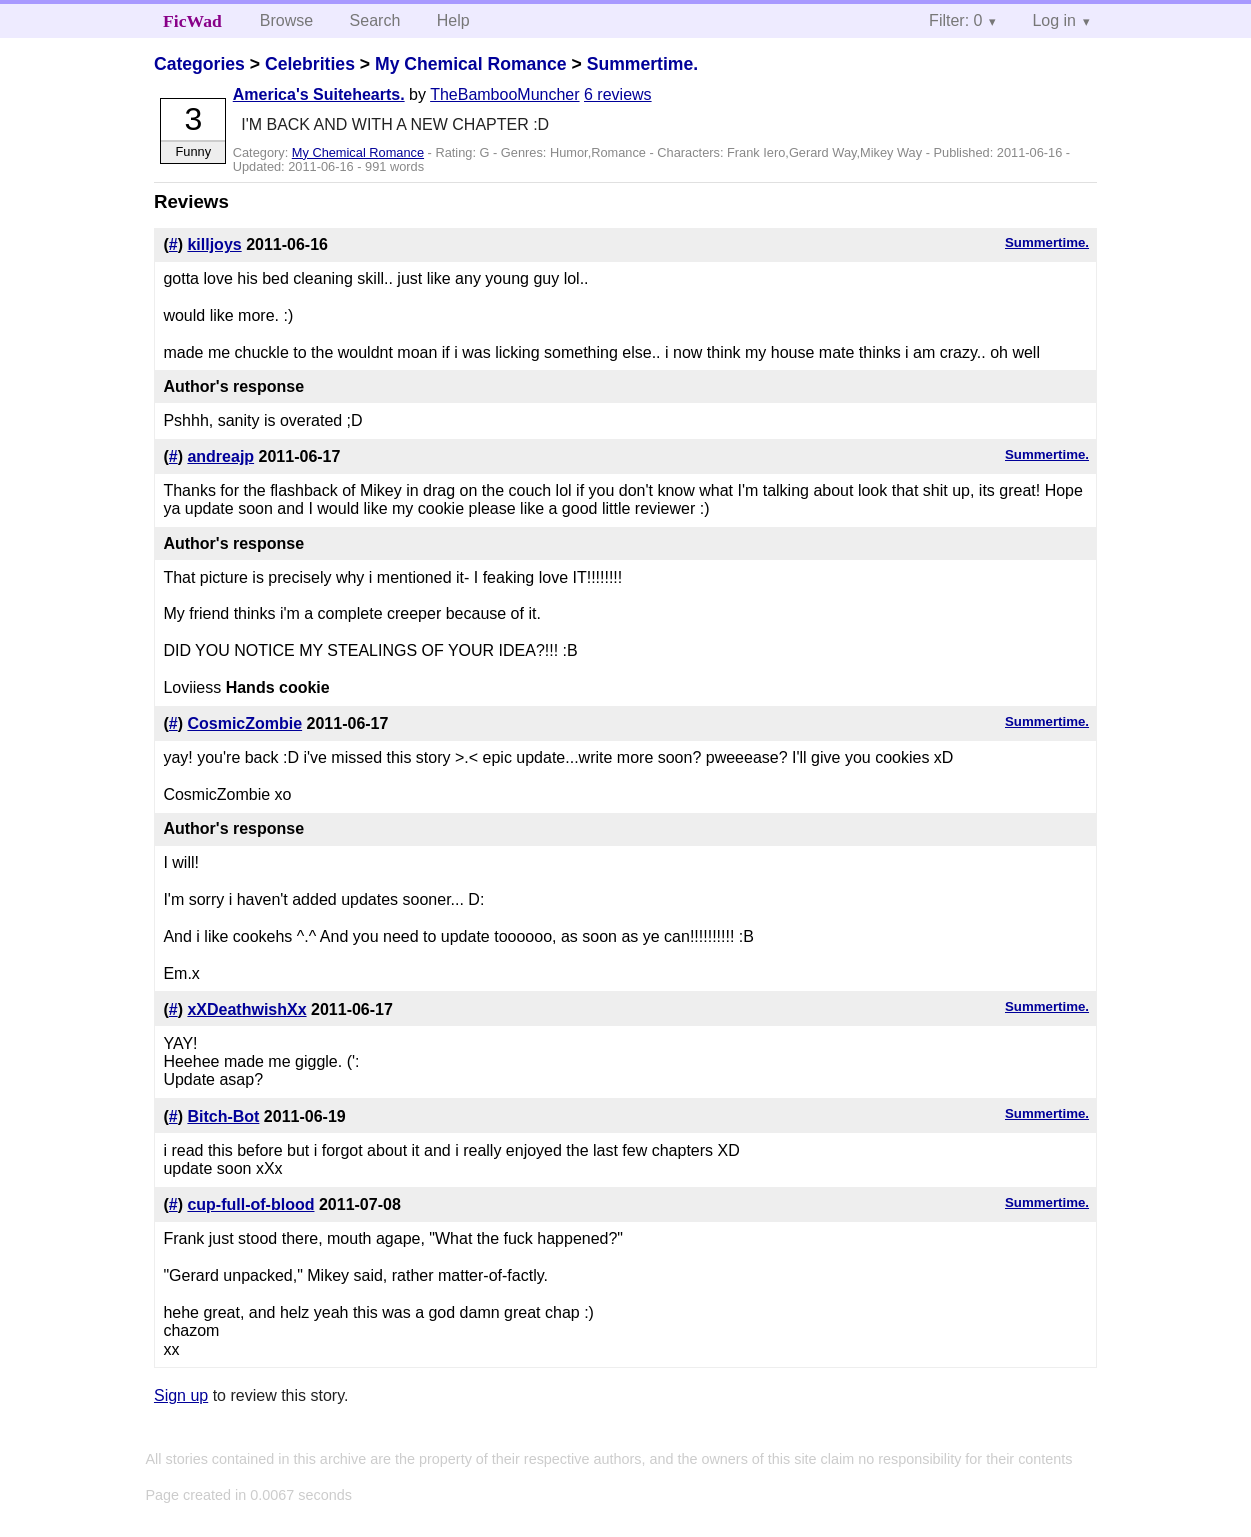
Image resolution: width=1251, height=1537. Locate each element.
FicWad (192, 21)
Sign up (181, 1395)
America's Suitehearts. (319, 94)
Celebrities (310, 64)
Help (453, 20)
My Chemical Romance (471, 64)
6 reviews (618, 94)
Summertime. (642, 64)
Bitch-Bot (223, 1116)
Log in (1054, 20)
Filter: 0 (955, 20)
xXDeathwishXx (246, 1009)
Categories (199, 64)
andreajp (220, 456)
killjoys (214, 244)
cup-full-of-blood (250, 1204)
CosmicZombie (244, 723)
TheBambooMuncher (504, 94)
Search (375, 20)
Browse (286, 20)
